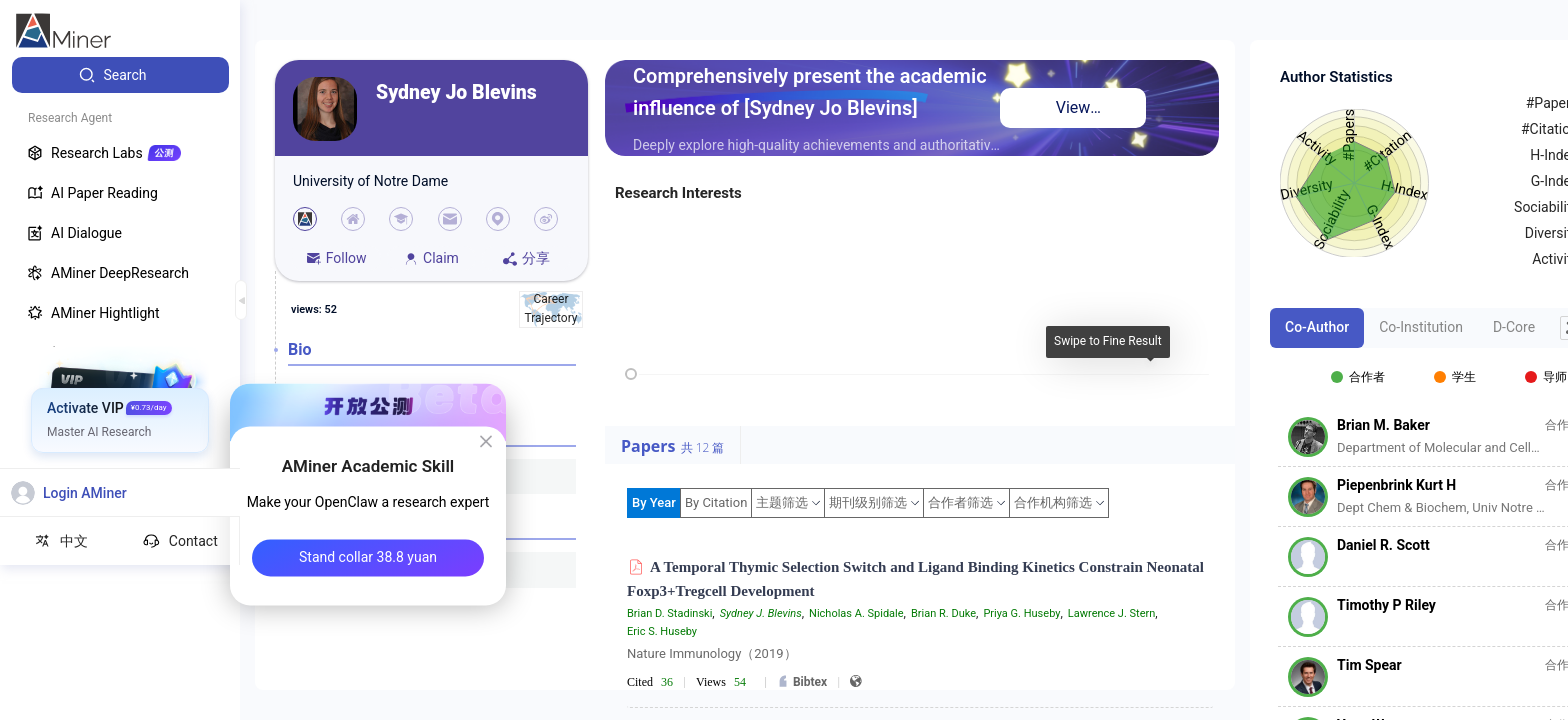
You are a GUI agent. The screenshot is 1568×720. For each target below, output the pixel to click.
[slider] (631, 374)
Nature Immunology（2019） (712, 653)
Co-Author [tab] (1317, 327)
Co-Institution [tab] (1421, 327)
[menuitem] (120, 75)
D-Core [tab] (1514, 327)
